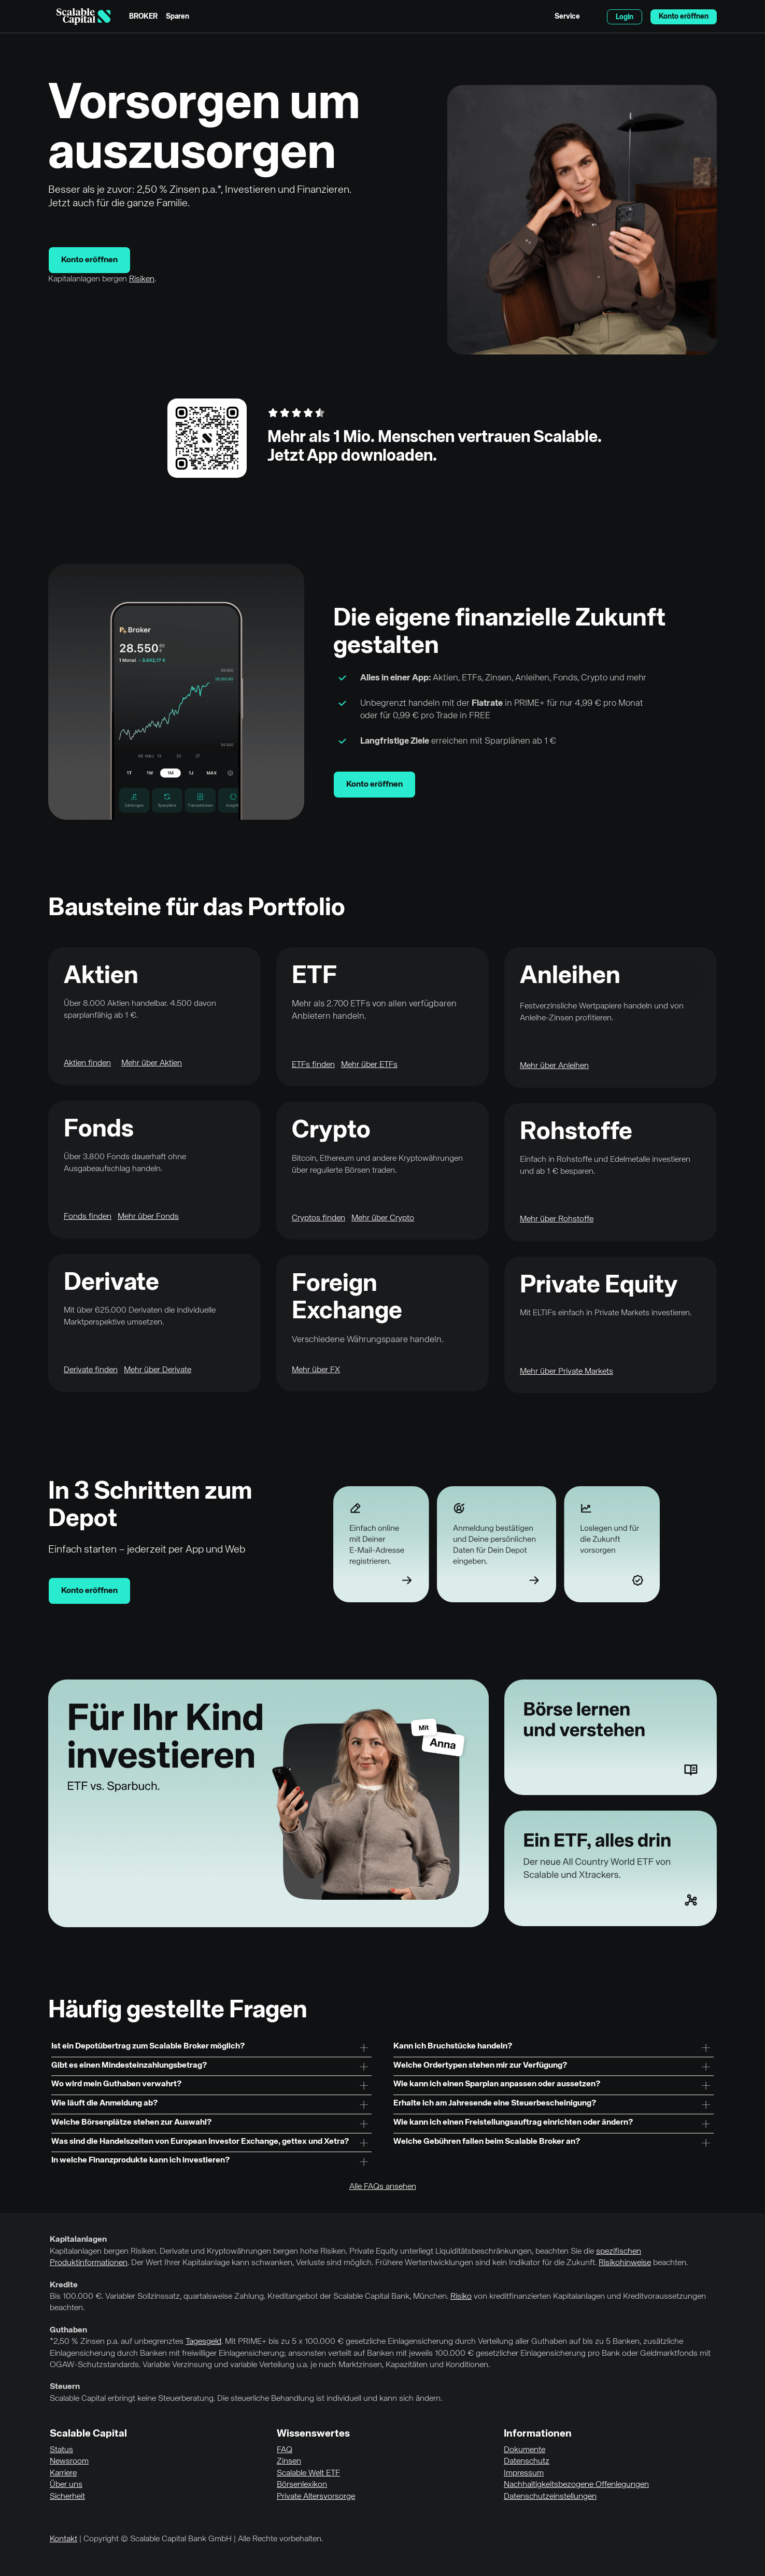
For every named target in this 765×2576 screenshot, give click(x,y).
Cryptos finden (318, 1218)
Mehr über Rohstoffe (556, 1219)
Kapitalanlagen (78, 2240)
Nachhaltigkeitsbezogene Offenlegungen (576, 2485)
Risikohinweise (625, 2263)
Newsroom (69, 2461)
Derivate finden (91, 1370)
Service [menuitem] (567, 16)
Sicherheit (67, 2497)
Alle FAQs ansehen (382, 2187)
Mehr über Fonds (148, 1217)
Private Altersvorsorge (316, 2497)
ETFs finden (313, 1065)
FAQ (284, 2450)
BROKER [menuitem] (143, 16)
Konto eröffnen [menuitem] (684, 16)
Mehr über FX (316, 1370)
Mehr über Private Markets (566, 1372)
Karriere (63, 2473)
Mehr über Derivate (157, 1370)
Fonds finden (87, 1217)
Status (61, 2450)
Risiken (141, 279)
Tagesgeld (203, 2342)
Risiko (461, 2297)
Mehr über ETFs (369, 1065)
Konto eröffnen (89, 260)
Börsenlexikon (302, 2485)
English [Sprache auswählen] (593, 16)
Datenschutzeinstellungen (550, 2497)
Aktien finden (87, 1063)
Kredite (64, 2285)
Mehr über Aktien (151, 1063)
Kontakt (63, 2539)
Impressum (524, 2473)
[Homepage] (83, 16)
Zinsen (289, 2461)
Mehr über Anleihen (554, 1066)
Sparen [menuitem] (177, 16)
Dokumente (524, 2450)
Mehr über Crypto (382, 1218)
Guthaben (68, 2330)
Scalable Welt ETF (308, 2473)
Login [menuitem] (624, 17)
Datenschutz (526, 2461)
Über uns (66, 2485)
